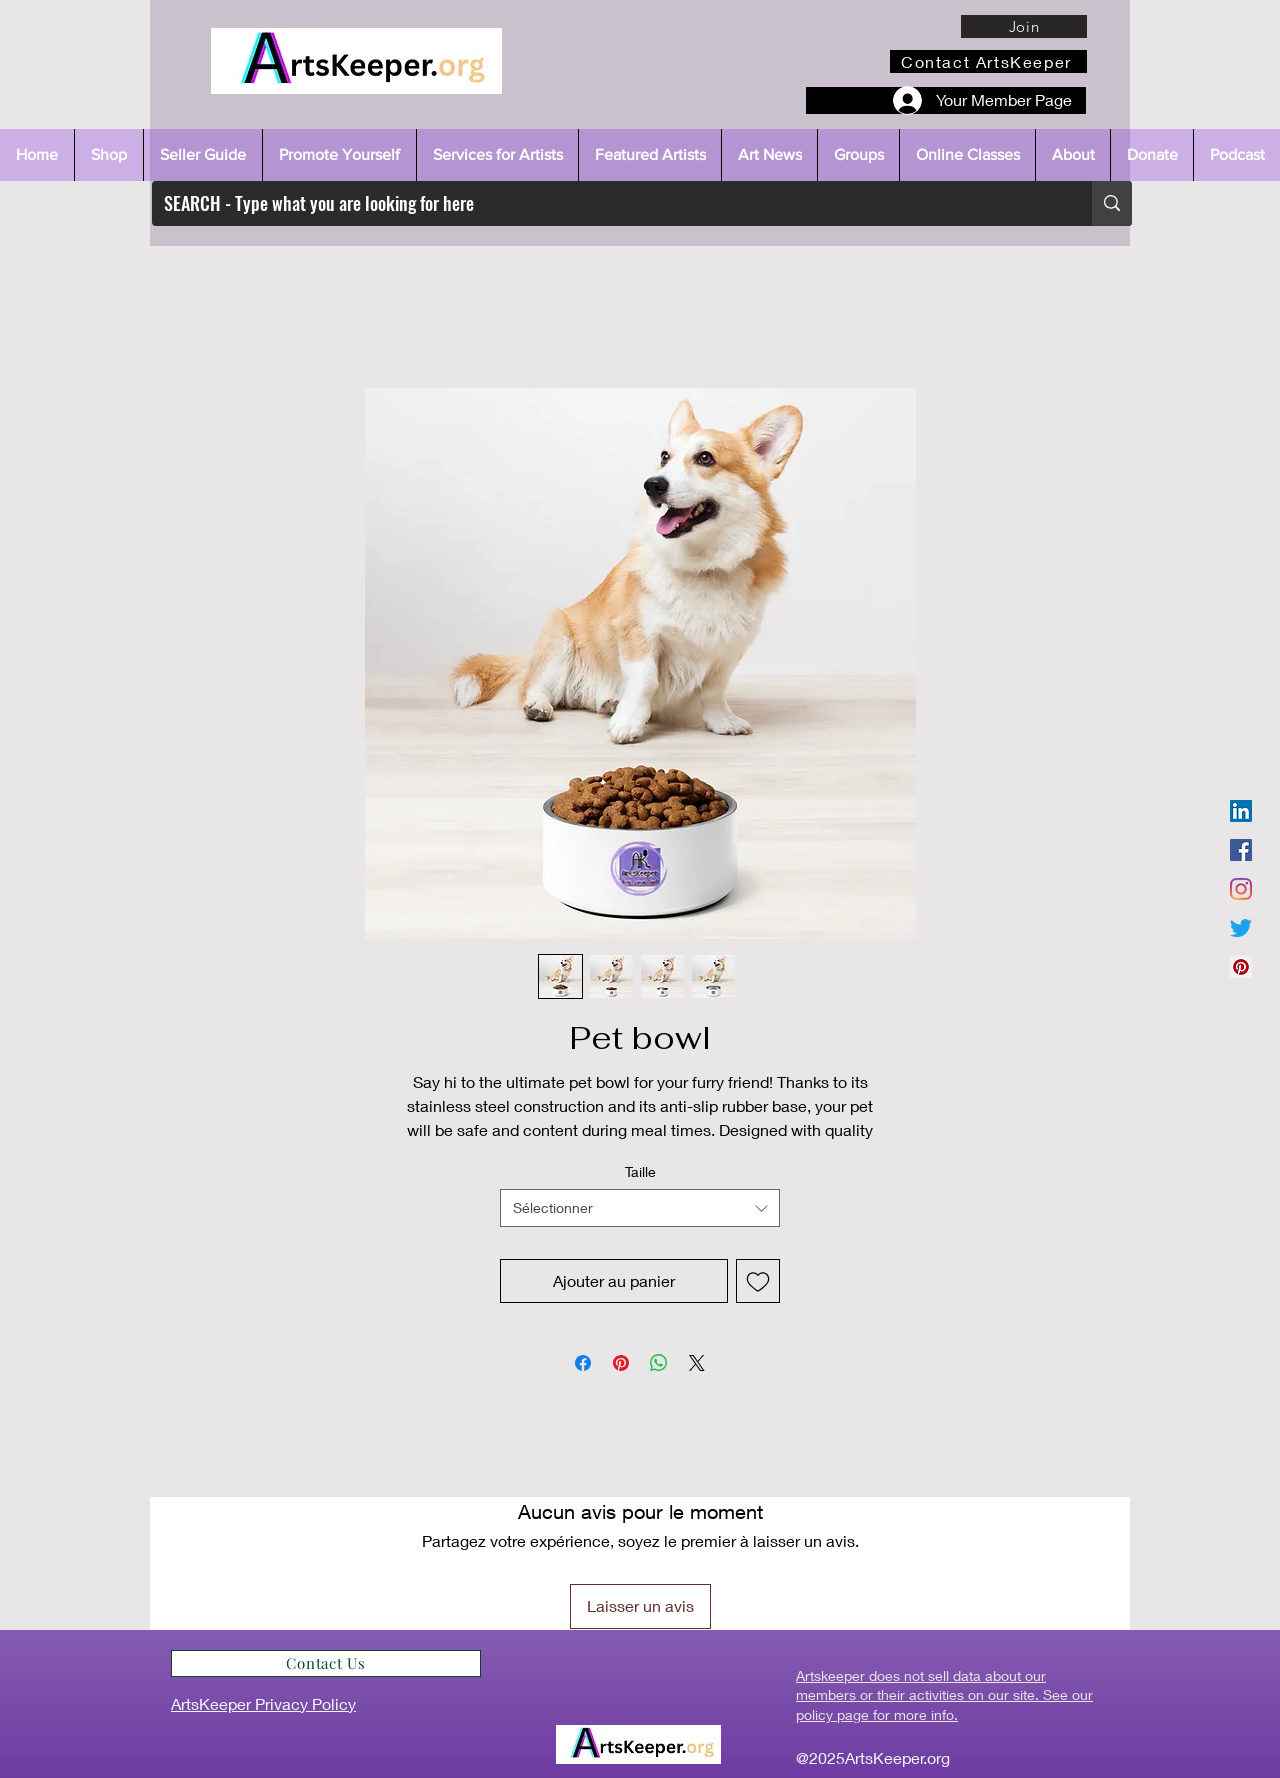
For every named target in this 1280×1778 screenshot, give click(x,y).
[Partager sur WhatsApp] (659, 1363)
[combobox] (640, 1208)
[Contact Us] (326, 1663)
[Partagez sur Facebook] (583, 1363)
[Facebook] (1241, 850)
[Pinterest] (1241, 967)
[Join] (1024, 26)
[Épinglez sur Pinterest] (621, 1363)
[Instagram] (1241, 889)
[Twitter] (1241, 928)
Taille (640, 1171)
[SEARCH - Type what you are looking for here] (607, 203)
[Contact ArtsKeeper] (988, 61)
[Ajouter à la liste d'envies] (758, 1281)
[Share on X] (697, 1363)
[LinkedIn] (1241, 811)
